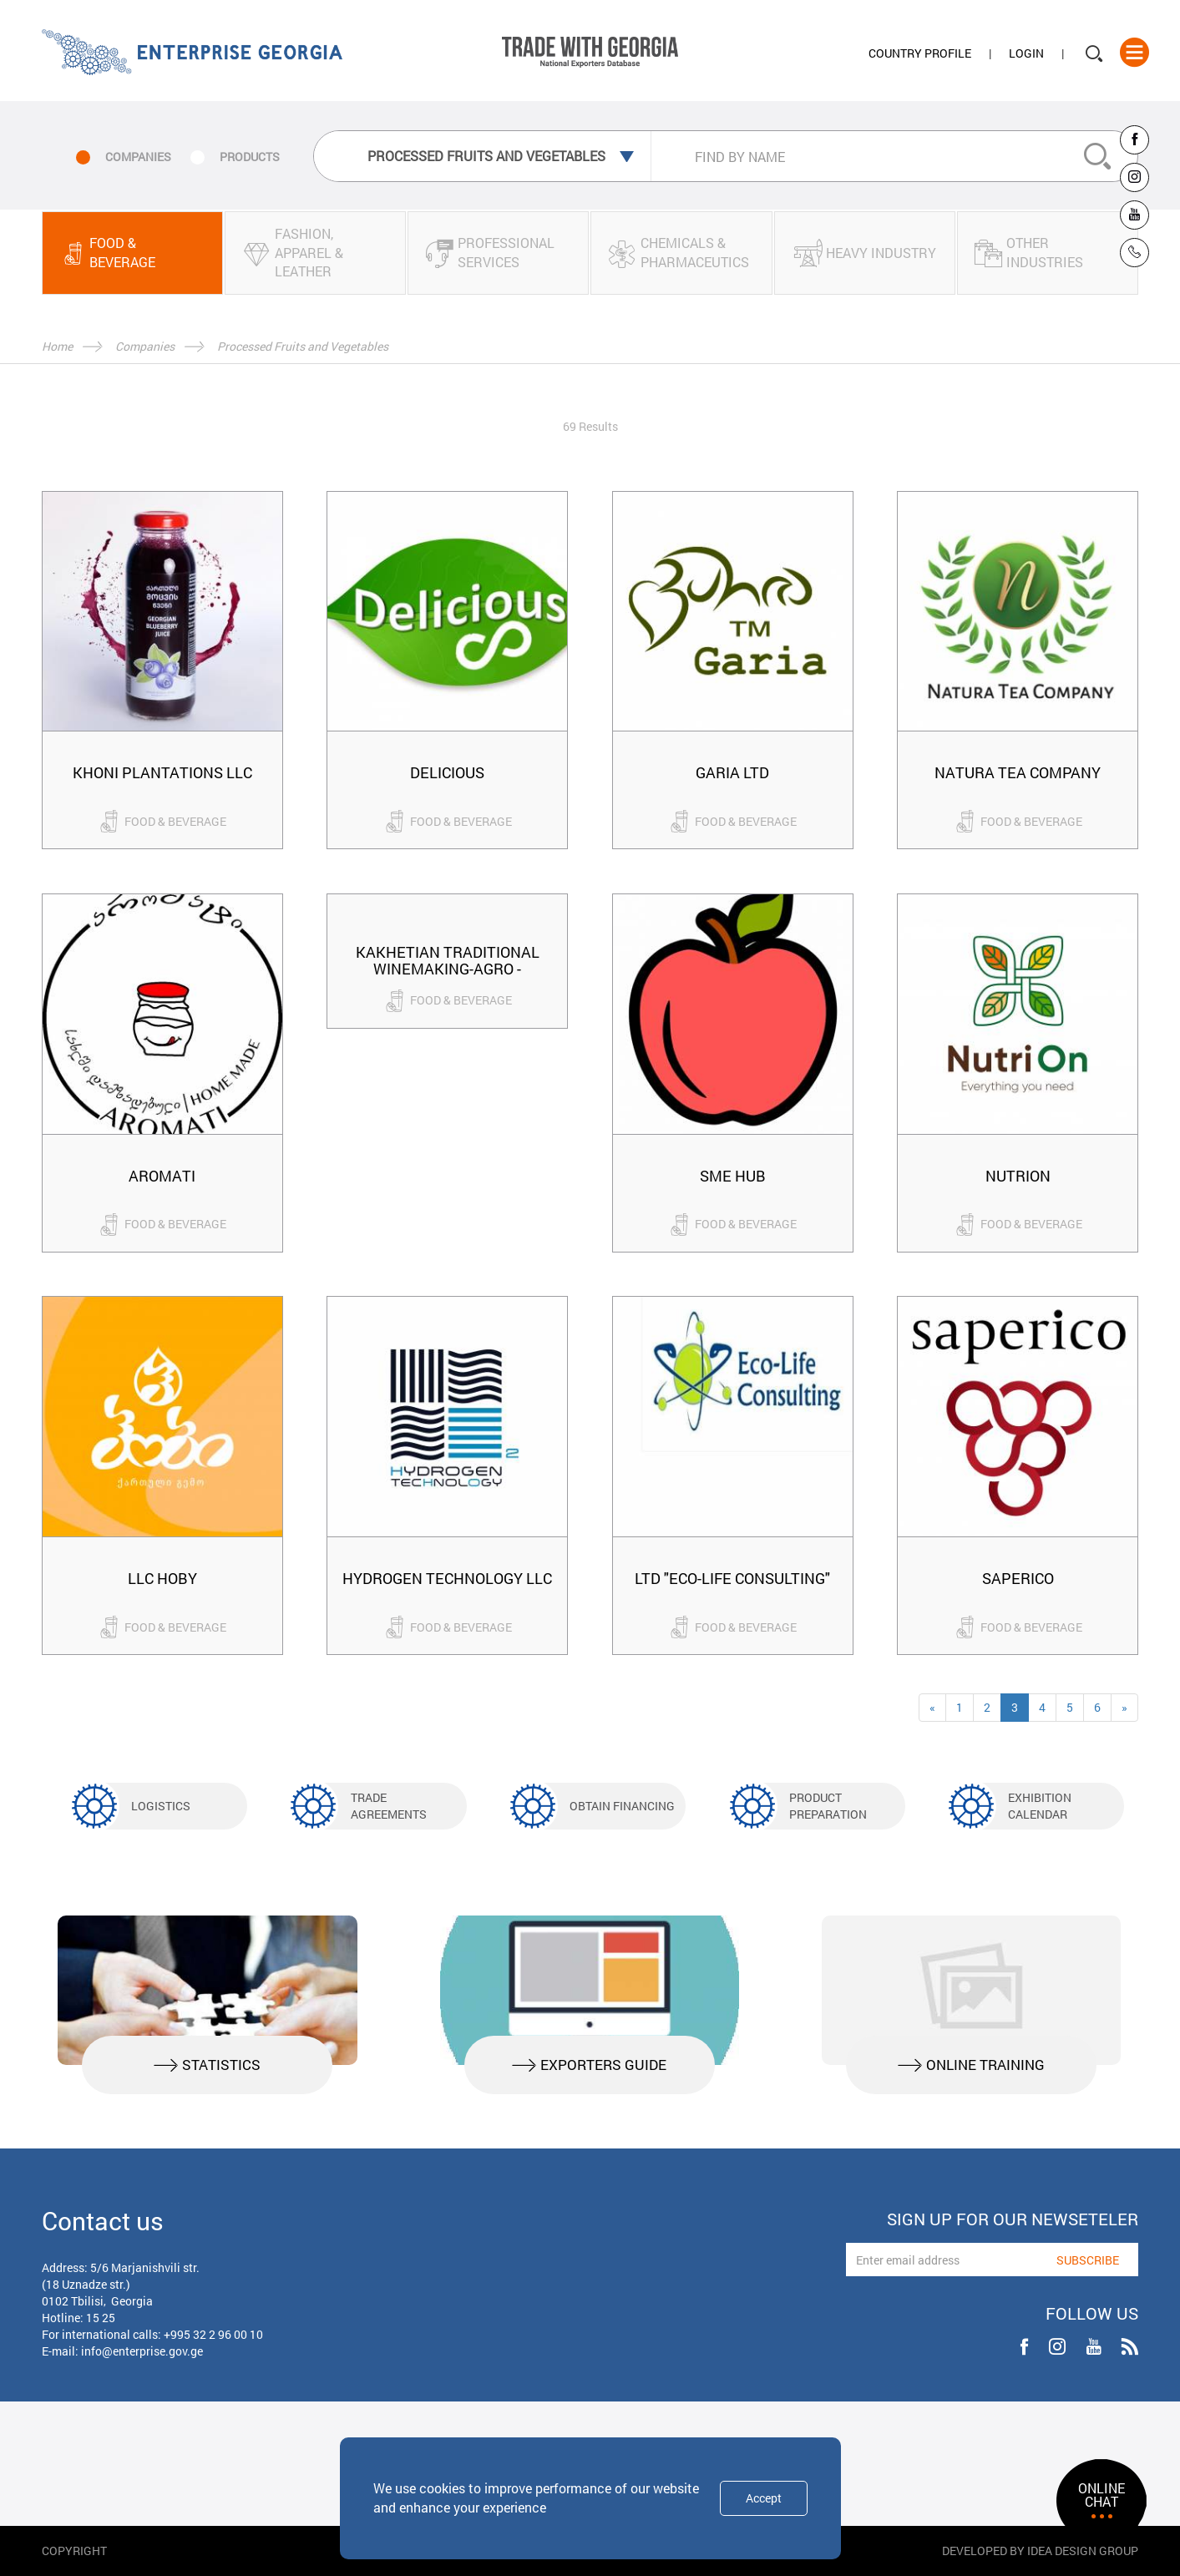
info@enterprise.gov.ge (142, 2351)
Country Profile (920, 53)
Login (1026, 53)
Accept (764, 2498)
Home (57, 346)
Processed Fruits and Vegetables (302, 346)
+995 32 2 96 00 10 (213, 2334)
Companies (145, 346)
